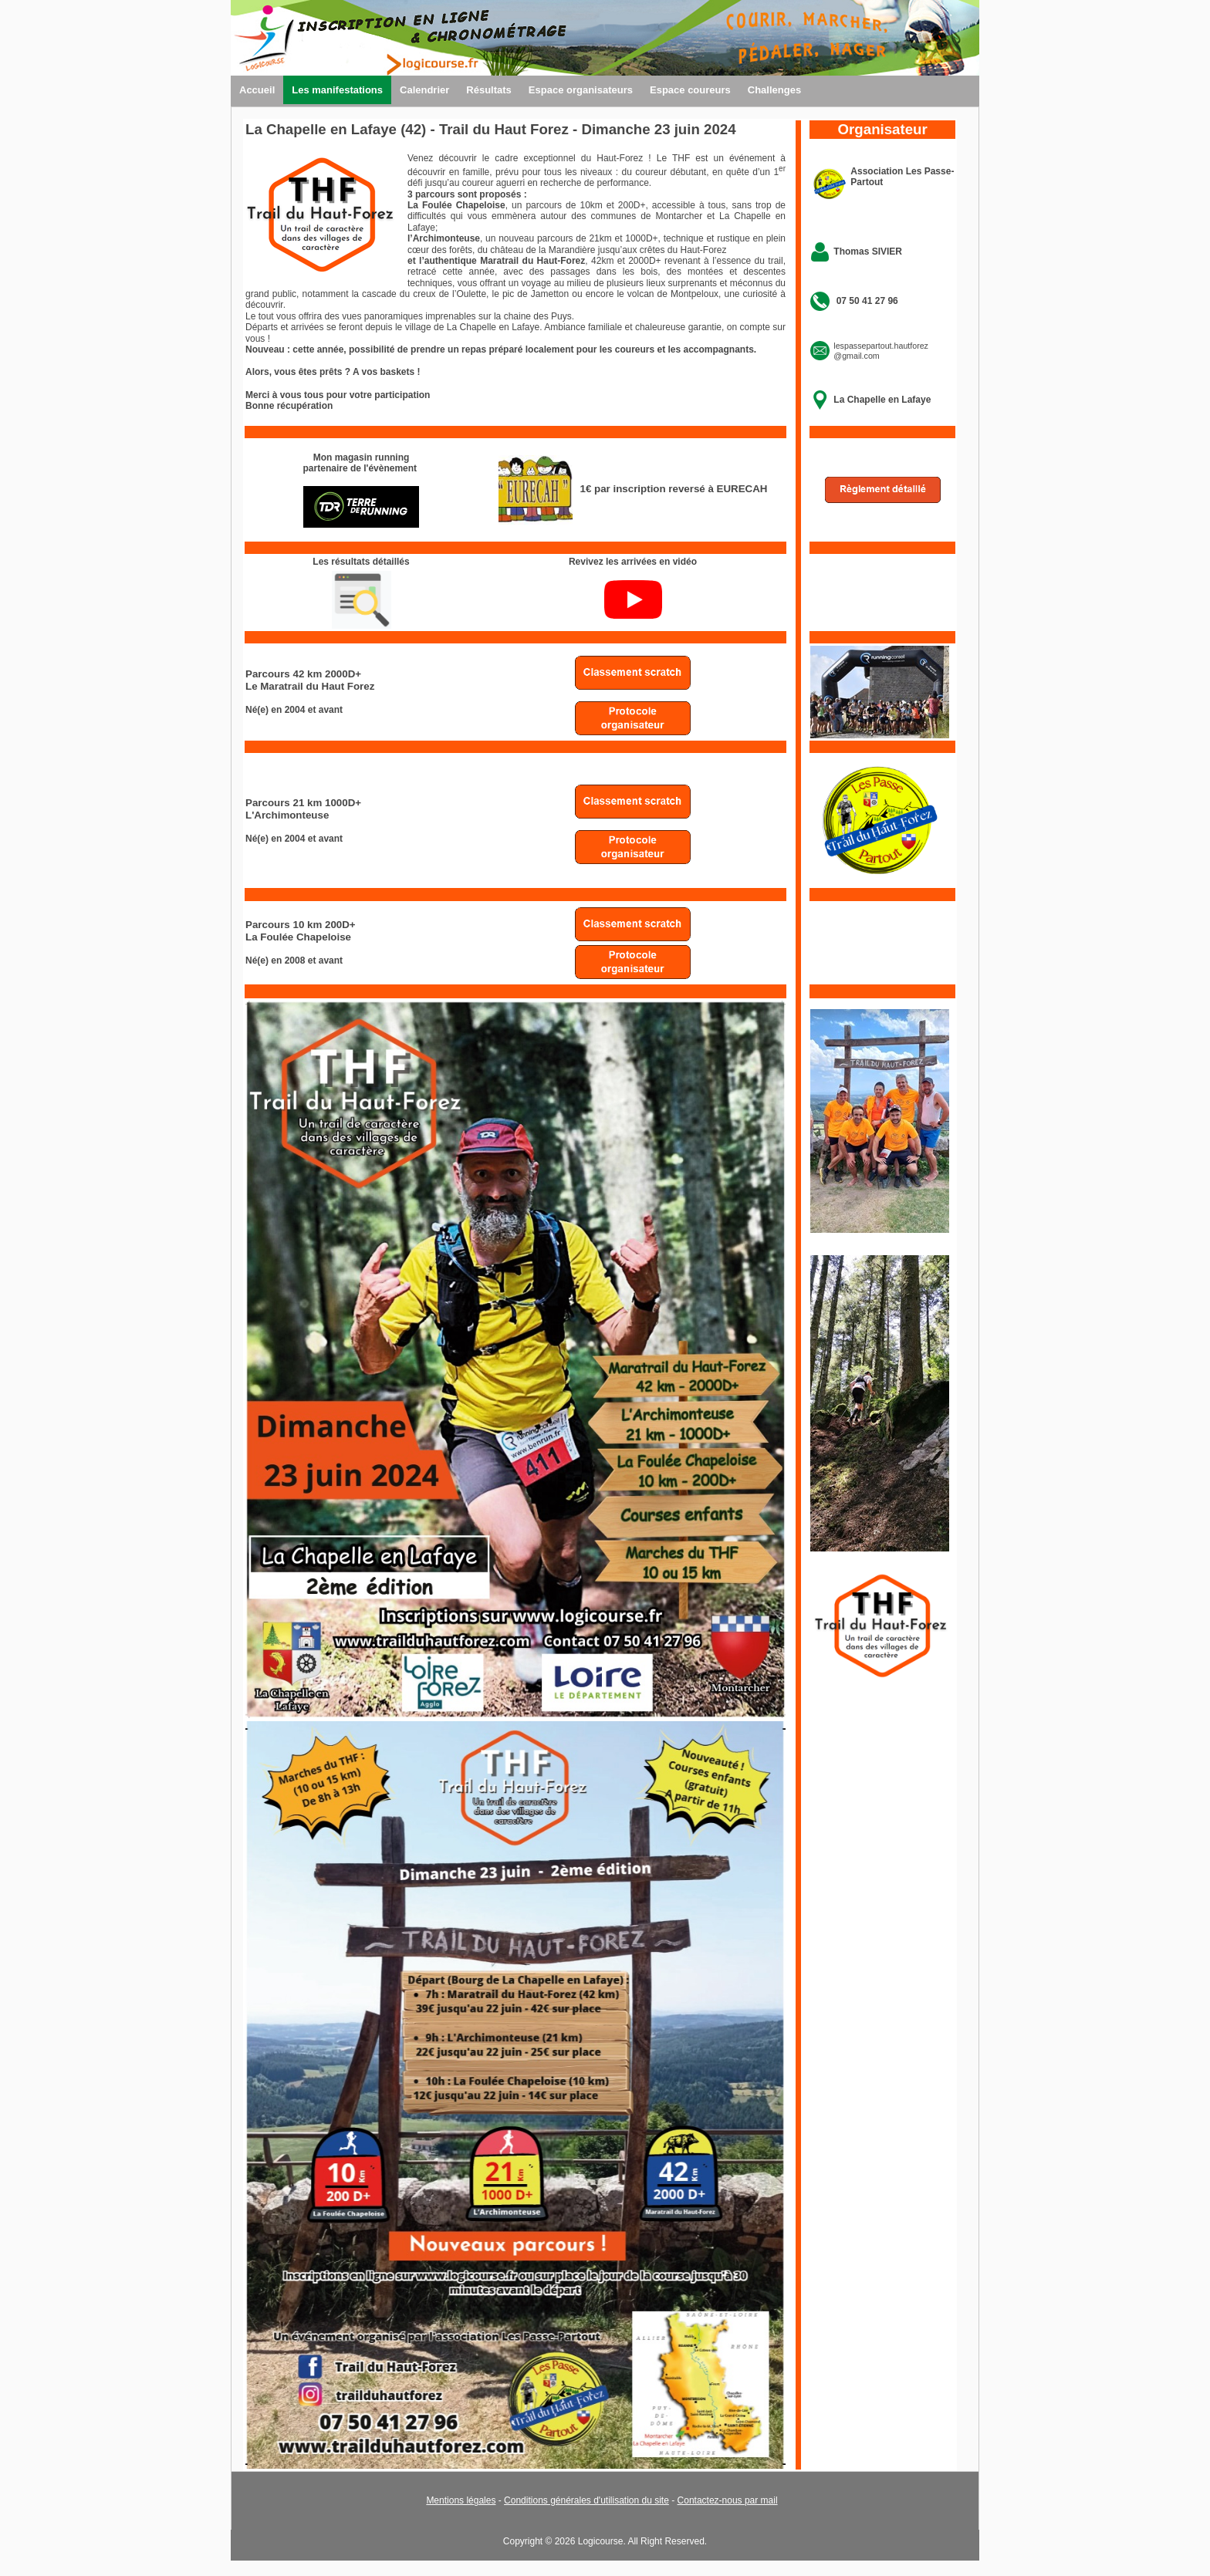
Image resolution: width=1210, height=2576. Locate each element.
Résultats (489, 90)
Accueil (257, 90)
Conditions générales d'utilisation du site (586, 2500)
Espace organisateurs (581, 90)
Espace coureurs (690, 90)
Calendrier (424, 90)
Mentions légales (460, 2500)
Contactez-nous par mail (728, 2500)
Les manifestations (337, 90)
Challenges (774, 90)
